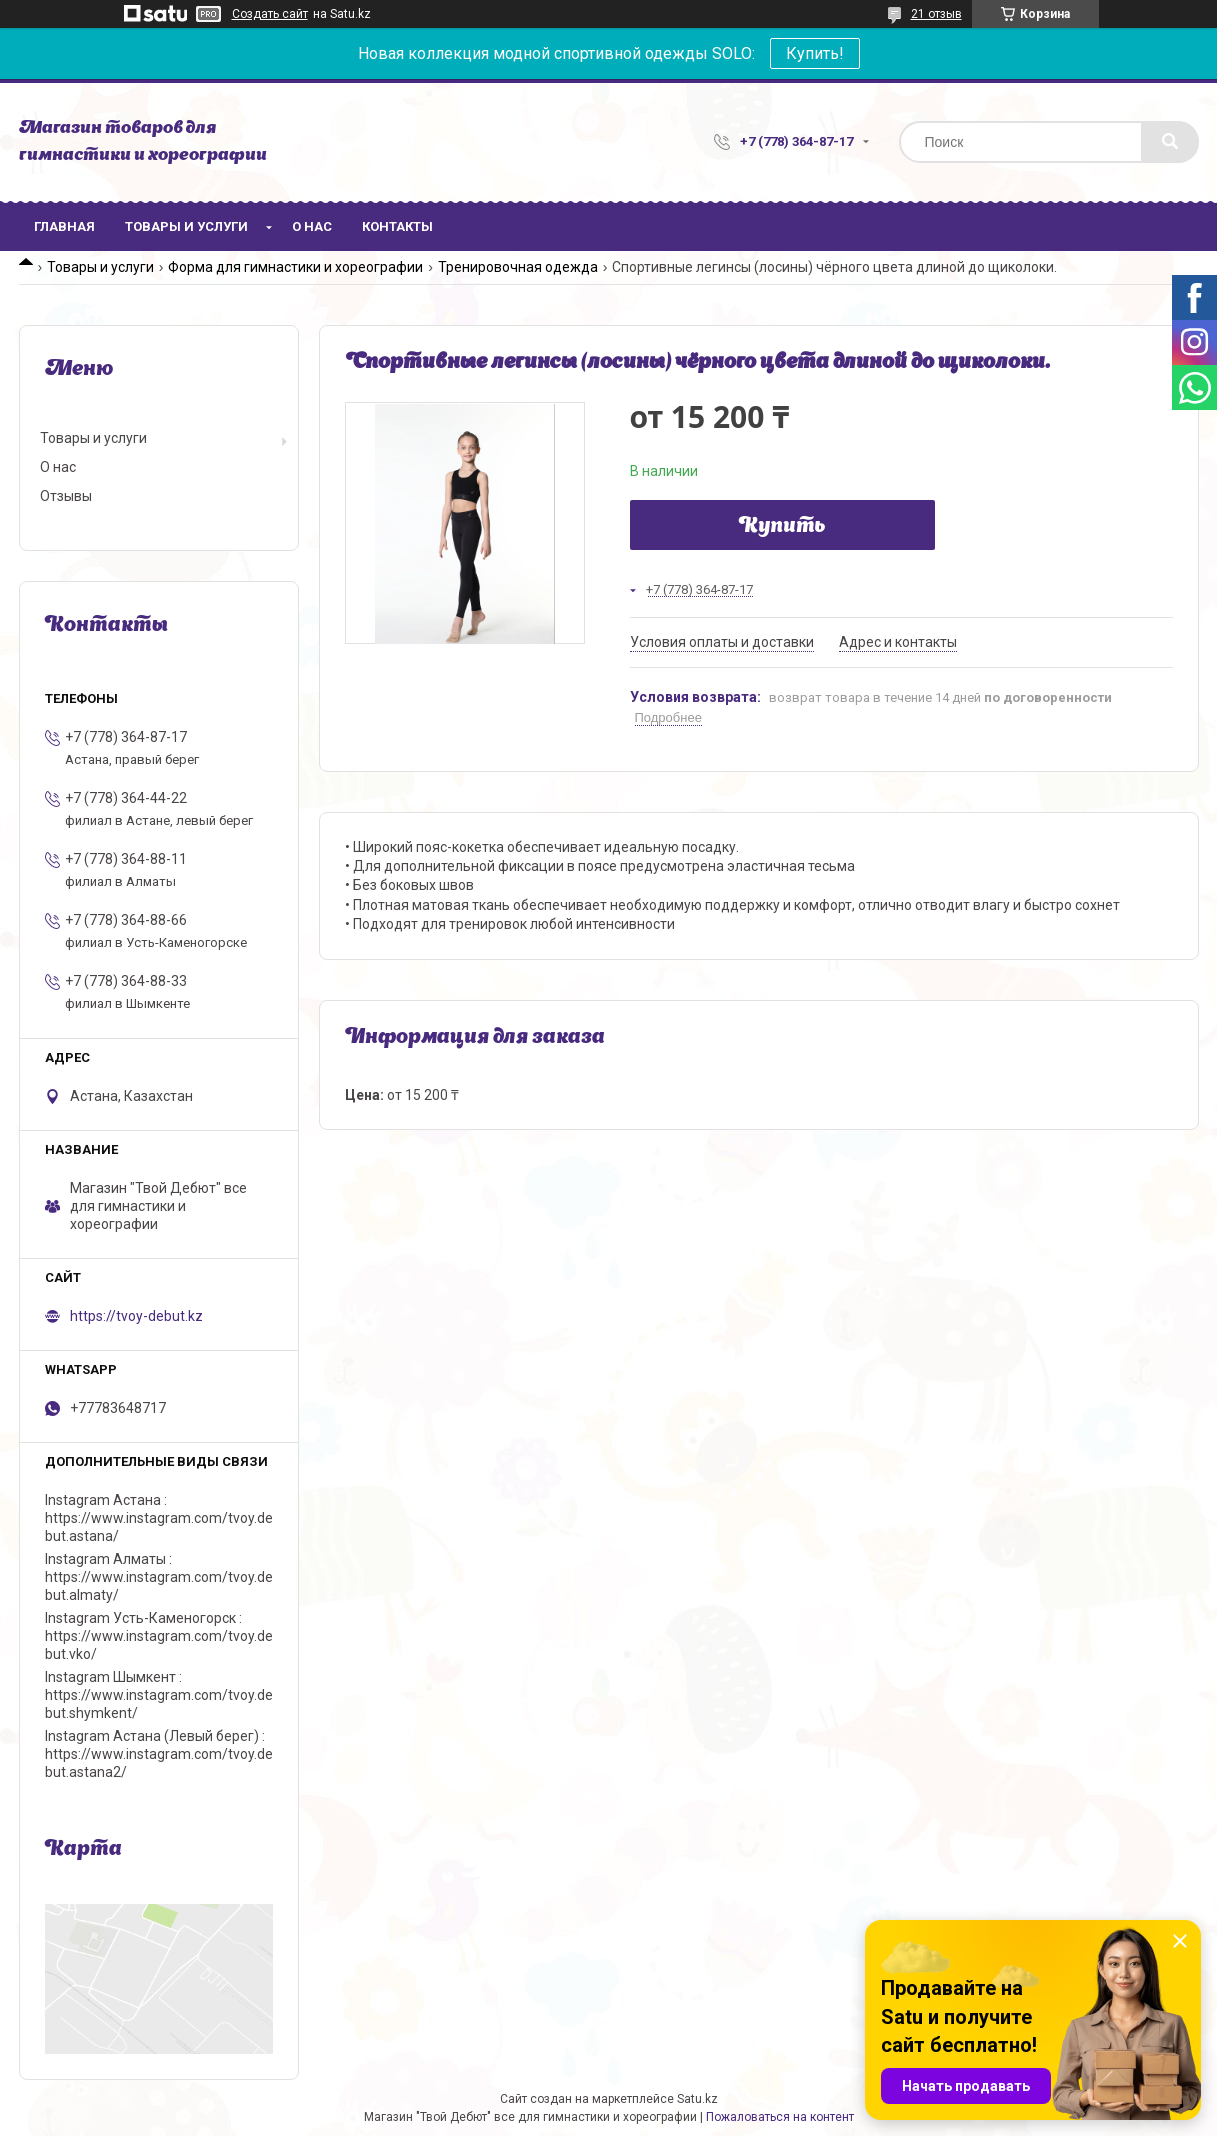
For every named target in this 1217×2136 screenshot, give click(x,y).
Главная (64, 226)
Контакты (397, 226)
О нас (312, 226)
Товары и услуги (186, 226)
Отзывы (66, 496)
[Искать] (1170, 142)
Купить (782, 527)
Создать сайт (270, 14)
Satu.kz (697, 2099)
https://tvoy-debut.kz (136, 1316)
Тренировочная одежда (518, 267)
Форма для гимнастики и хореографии (295, 267)
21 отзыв (936, 14)
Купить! (815, 53)
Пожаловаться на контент (780, 2117)
